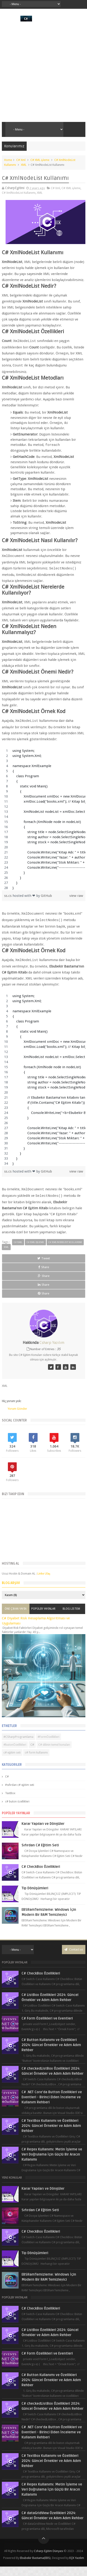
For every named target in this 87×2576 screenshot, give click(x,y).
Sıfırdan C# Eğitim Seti (40, 1846)
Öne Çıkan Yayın (15, 1609)
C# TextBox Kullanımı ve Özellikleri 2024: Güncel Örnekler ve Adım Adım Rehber (51, 2126)
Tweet (43, 1257)
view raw (76, 895)
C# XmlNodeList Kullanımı (29, 194)
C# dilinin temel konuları (54, 1745)
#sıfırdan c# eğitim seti (19, 1785)
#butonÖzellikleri (14, 1745)
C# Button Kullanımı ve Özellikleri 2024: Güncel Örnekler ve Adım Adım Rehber (51, 2045)
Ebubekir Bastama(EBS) (35, 2558)
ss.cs (8, 895)
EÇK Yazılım (76, 2558)
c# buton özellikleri (17, 1802)
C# (32, 1745)
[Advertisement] (43, 71)
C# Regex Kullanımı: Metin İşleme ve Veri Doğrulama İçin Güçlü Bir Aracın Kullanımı (52, 2155)
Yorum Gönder (17, 1409)
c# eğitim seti (12, 1753)
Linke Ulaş (43, 1574)
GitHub (46, 895)
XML (23, 165)
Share (43, 1266)
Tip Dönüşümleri (35, 1889)
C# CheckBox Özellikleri (41, 1867)
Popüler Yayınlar (43, 1609)
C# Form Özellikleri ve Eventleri (47, 2019)
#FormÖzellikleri (48, 1737)
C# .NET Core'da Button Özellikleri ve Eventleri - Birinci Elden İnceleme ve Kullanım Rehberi (52, 2098)
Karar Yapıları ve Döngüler (43, 1824)
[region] (43, 819)
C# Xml (21, 160)
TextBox (10, 1793)
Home (8, 160)
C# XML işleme (40, 160)
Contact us (73, 1950)
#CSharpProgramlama (18, 1737)
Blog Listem (71, 1609)
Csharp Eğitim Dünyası (48, 2551)
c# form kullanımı (36, 1753)
